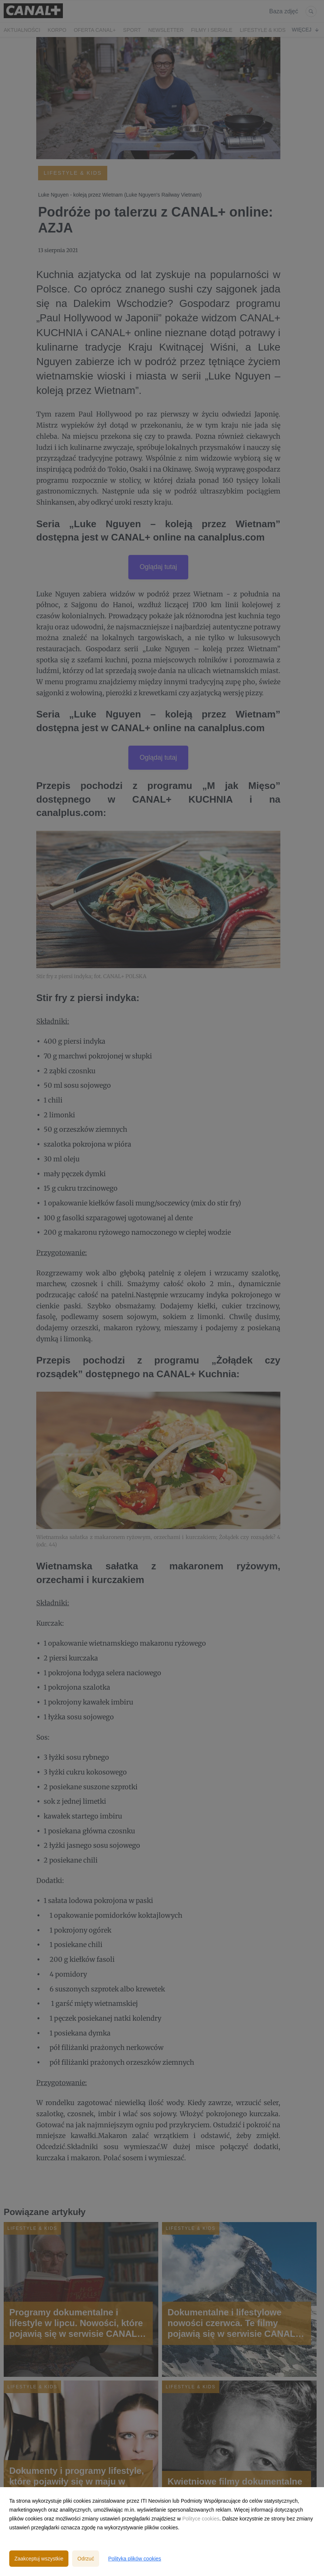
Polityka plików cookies (134, 2559)
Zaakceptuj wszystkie (38, 2559)
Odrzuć (85, 2559)
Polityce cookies (200, 2519)
